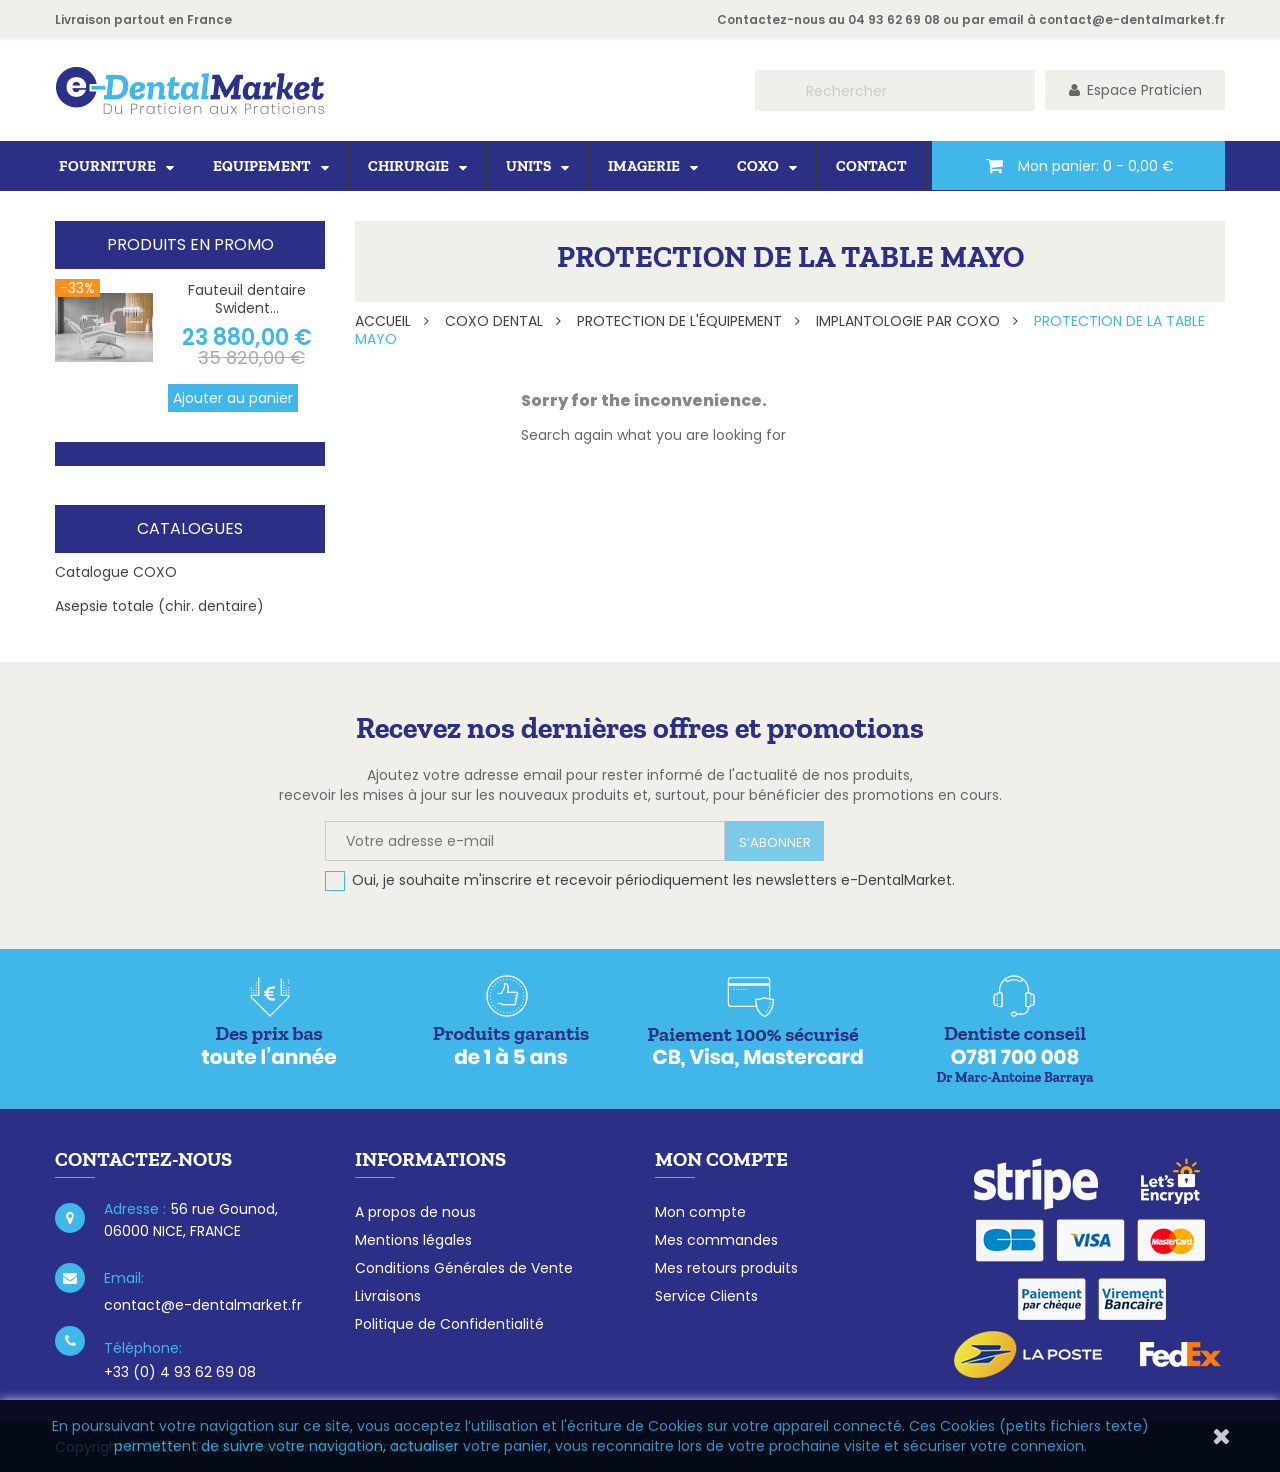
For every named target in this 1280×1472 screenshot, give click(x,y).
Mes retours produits (726, 1268)
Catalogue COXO (116, 572)
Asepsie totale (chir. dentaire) (159, 606)
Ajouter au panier (233, 398)
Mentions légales (413, 1240)
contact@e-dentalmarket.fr (1132, 19)
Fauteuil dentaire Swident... (247, 299)
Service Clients (706, 1296)
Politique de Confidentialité (449, 1324)
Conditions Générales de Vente (464, 1268)
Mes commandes (716, 1240)
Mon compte (700, 1212)
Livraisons (388, 1296)
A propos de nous (415, 1212)
